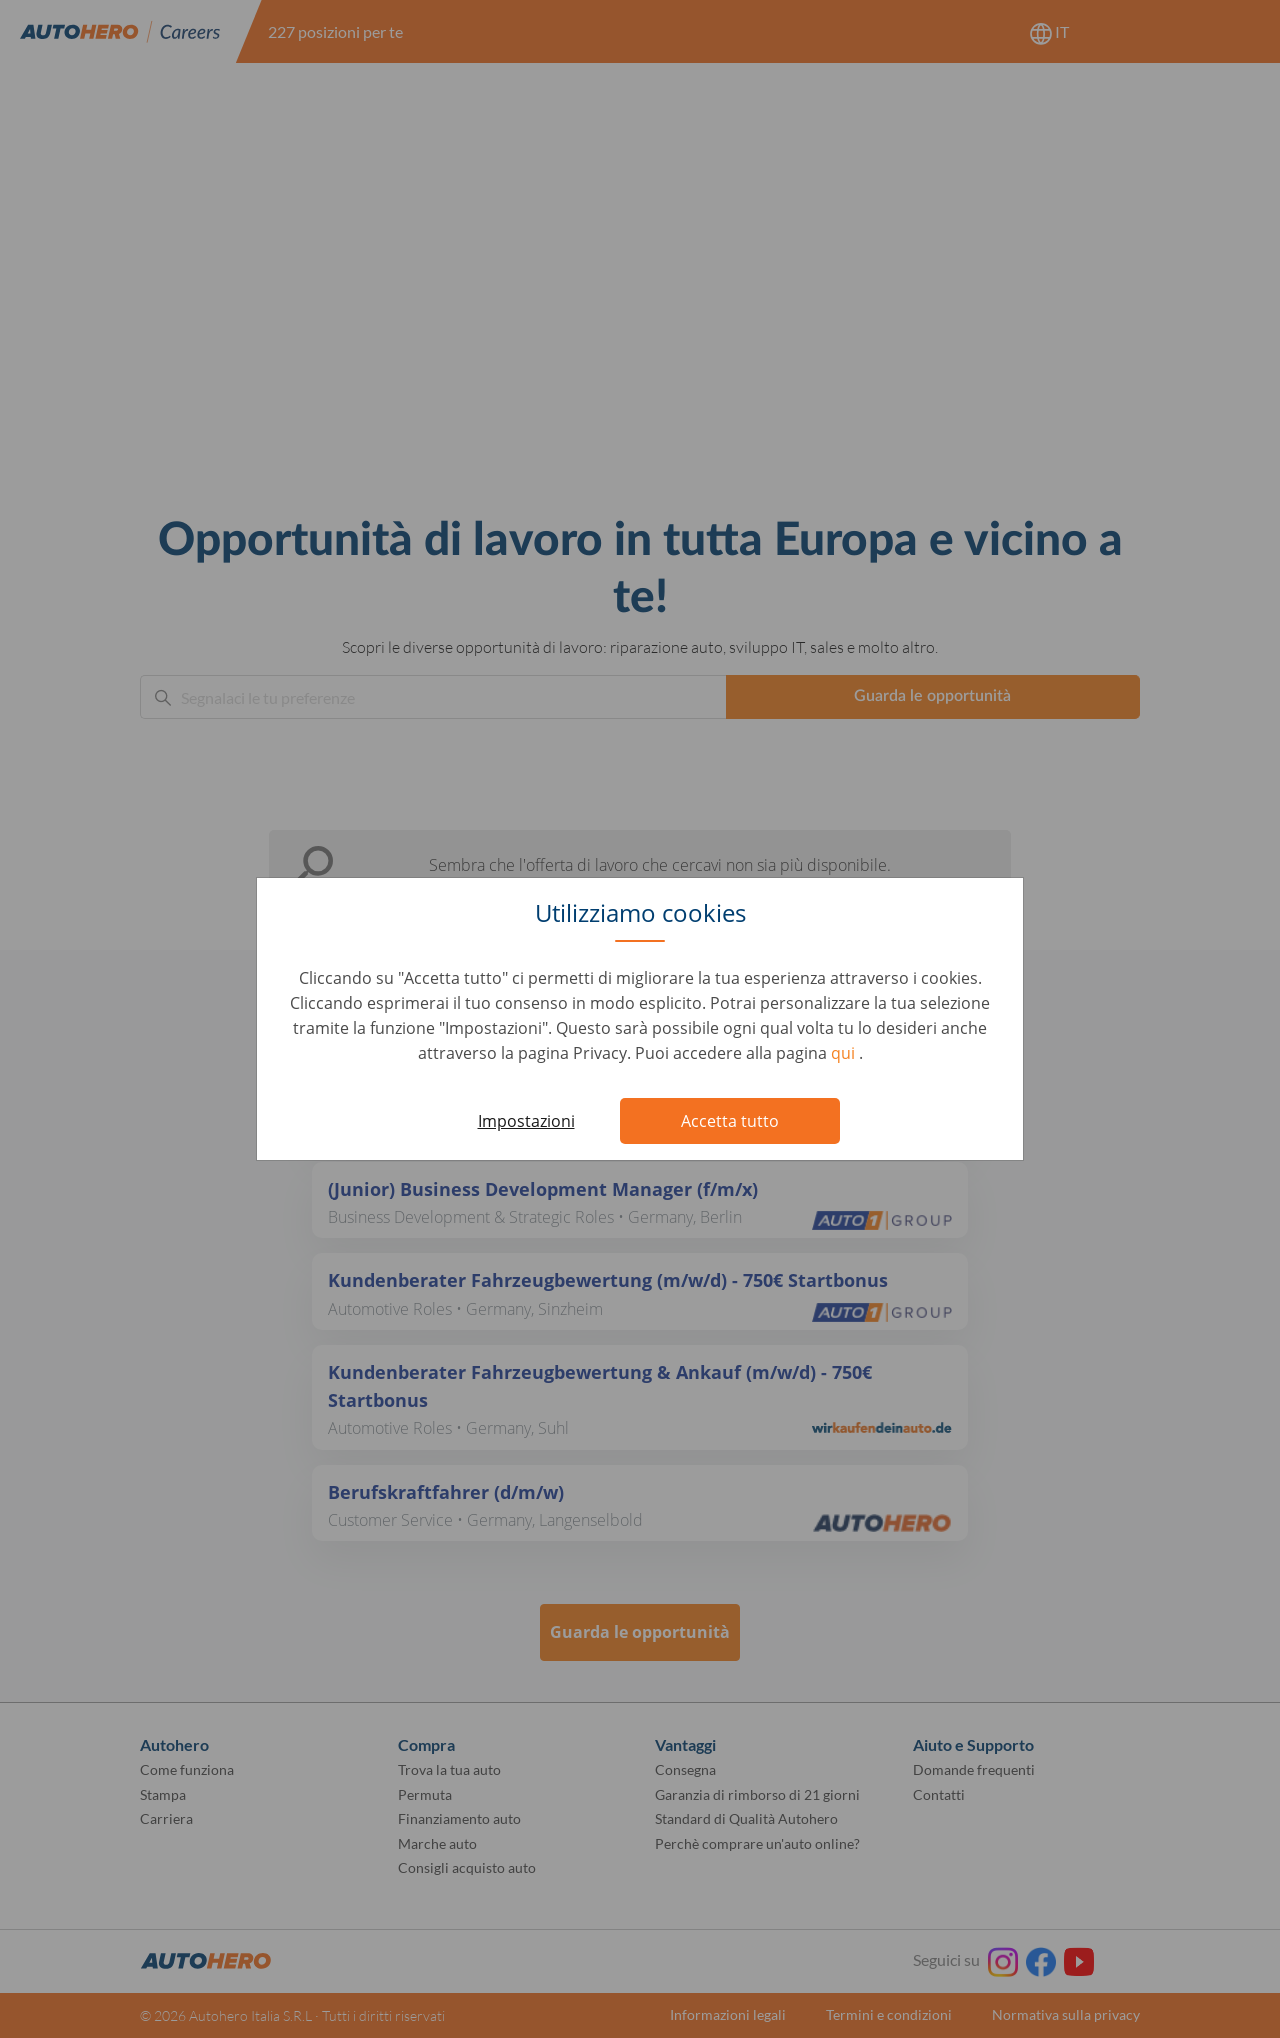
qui (845, 1053)
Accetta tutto (730, 1121)
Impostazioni (526, 1121)
